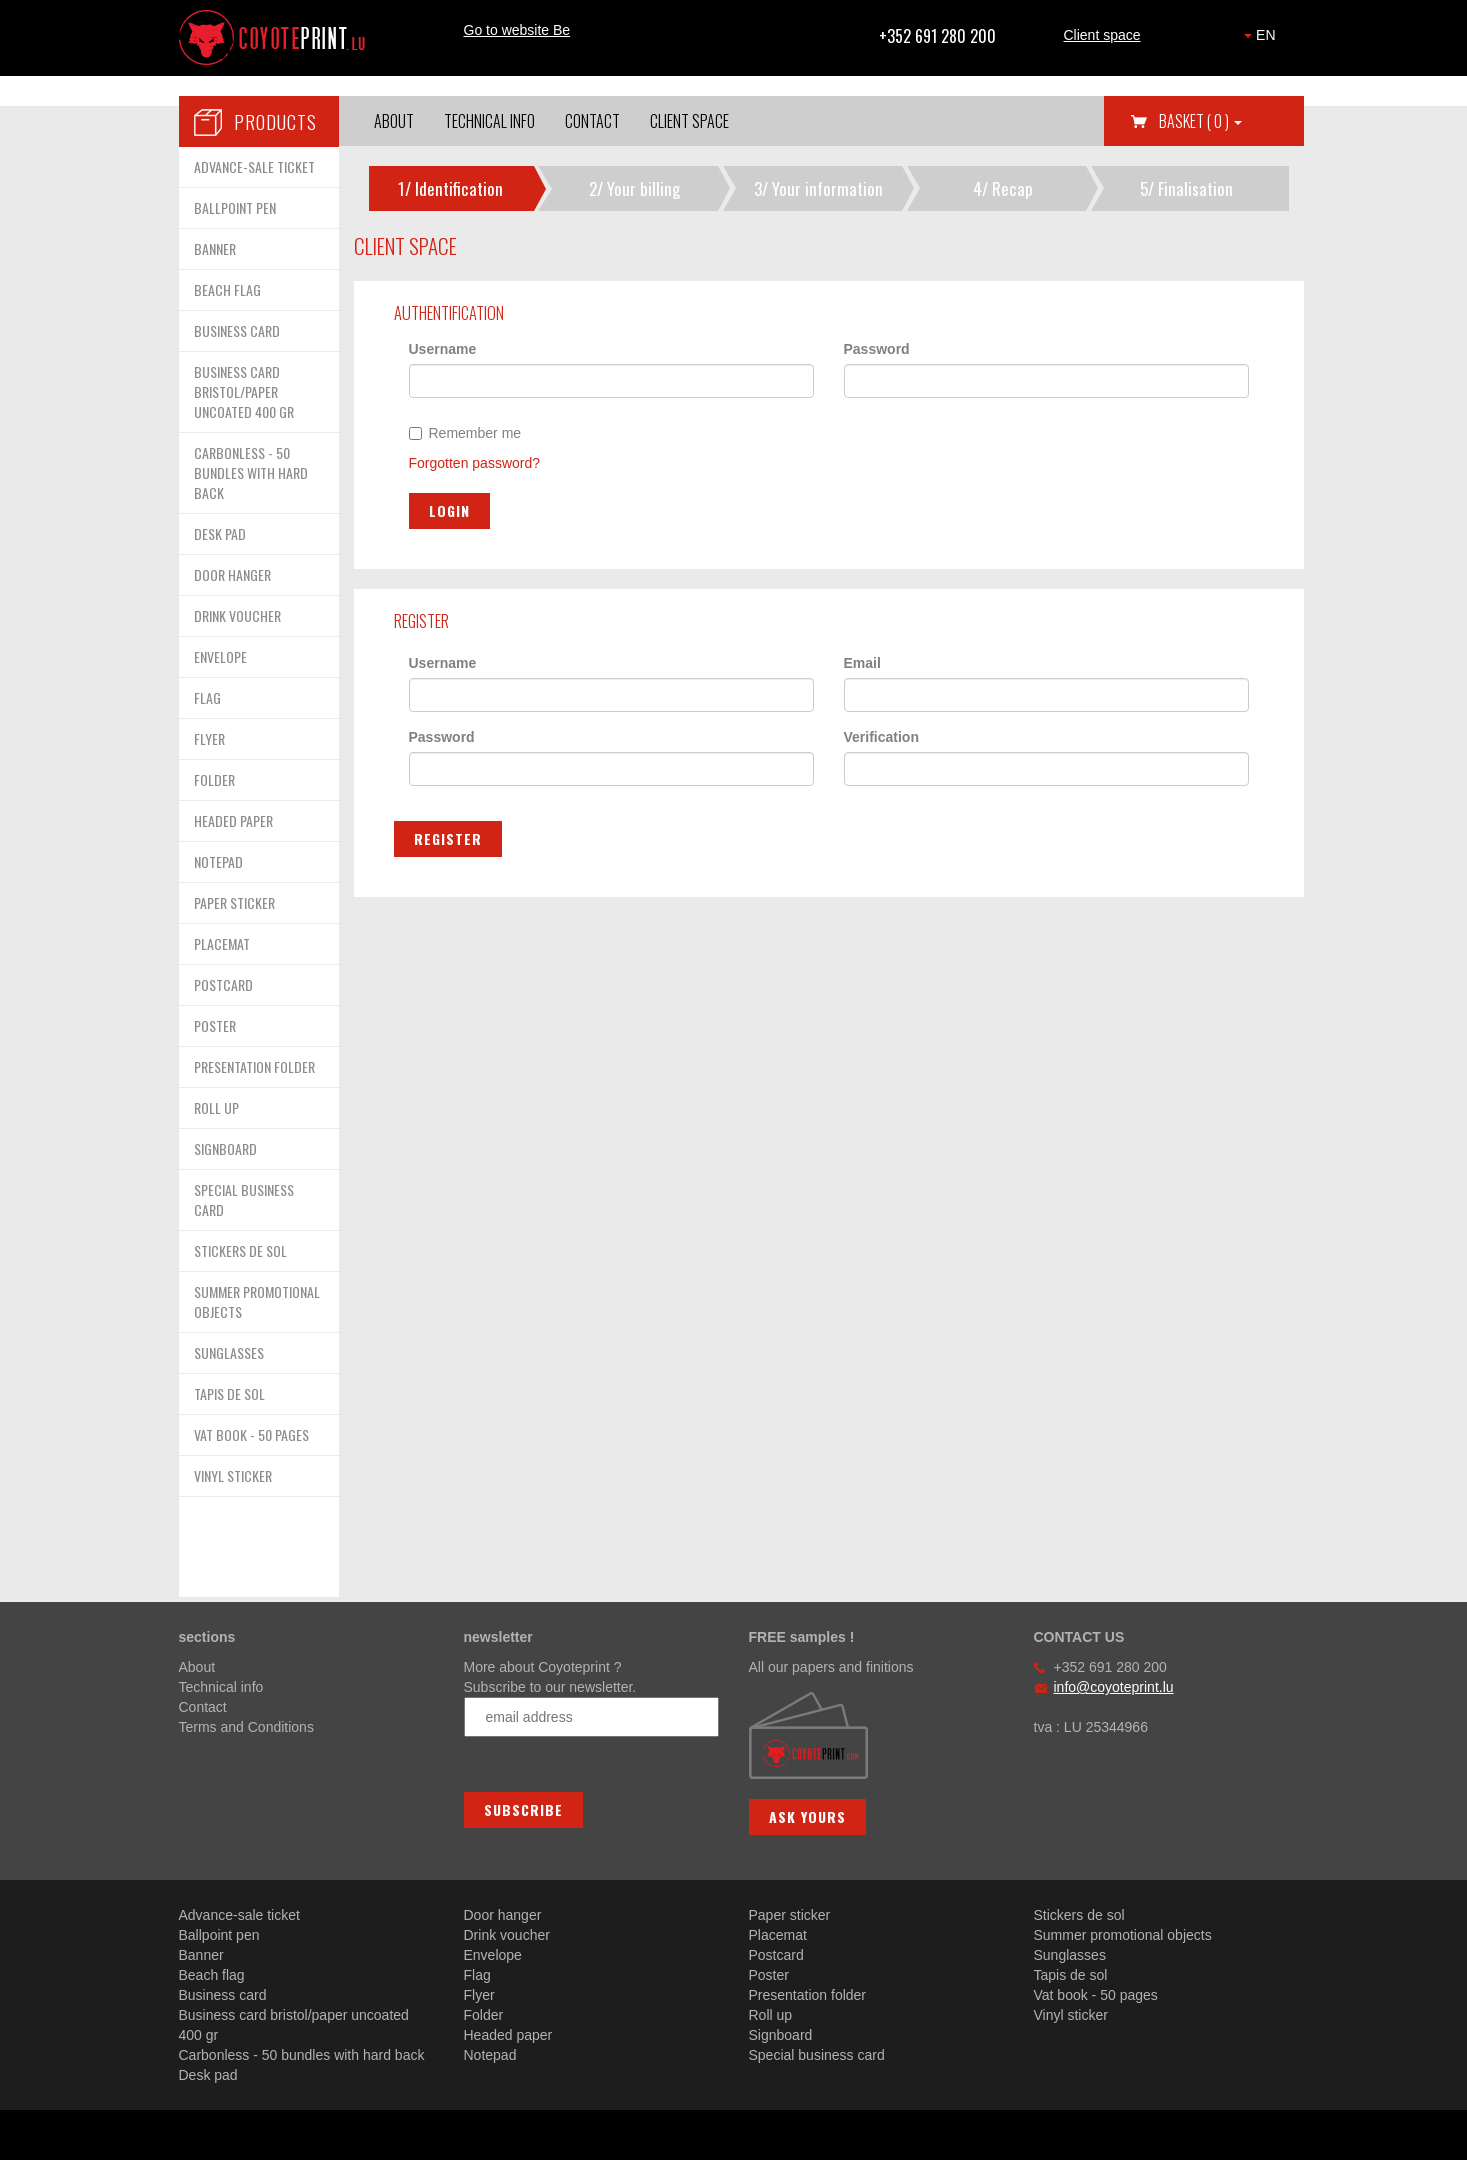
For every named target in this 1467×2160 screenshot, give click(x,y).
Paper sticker (790, 1915)
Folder (484, 2015)
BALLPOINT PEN (235, 207)
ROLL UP (216, 1107)
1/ (450, 188)
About (394, 121)
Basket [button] (1200, 121)
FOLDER (214, 779)
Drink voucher (507, 1935)
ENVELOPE (220, 656)
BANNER (215, 248)
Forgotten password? (475, 463)
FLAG (207, 697)
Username (443, 349)
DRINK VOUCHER (237, 615)
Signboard (781, 2035)
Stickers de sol (1079, 1915)
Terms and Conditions (246, 1727)
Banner (201, 1955)
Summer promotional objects (1123, 1935)
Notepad (490, 2055)
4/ (1003, 188)
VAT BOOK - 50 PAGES (251, 1434)
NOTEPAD (218, 861)
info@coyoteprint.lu (1114, 1687)
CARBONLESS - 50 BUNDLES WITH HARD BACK (251, 472)
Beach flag (212, 1975)
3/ (818, 188)
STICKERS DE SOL (240, 1250)
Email (862, 663)
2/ (634, 188)
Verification (881, 737)
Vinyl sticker (1071, 2015)
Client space (1102, 35)
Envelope (493, 1955)
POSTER (215, 1025)
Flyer (479, 1995)
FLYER (209, 738)
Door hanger (503, 1915)
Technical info (489, 121)
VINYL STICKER (233, 1475)
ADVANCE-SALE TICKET (254, 166)
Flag (477, 1975)
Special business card (817, 2055)
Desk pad (208, 2075)
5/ (1186, 188)
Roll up (771, 2015)
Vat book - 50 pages (1096, 1995)
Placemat (778, 1935)
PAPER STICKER (234, 902)
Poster (769, 1975)
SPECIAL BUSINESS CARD (244, 1199)
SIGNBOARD (225, 1148)
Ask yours (807, 1816)
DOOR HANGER (232, 574)
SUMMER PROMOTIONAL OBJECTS (257, 1301)
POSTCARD (223, 984)
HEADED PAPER (233, 820)
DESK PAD (220, 533)
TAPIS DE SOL (229, 1393)
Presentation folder (808, 1995)
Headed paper (508, 2035)
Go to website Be (517, 30)
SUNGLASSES (229, 1352)
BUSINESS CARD (237, 330)
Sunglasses (1070, 1955)
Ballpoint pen (219, 1935)
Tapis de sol (1071, 1975)
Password (877, 349)
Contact (592, 121)
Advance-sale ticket (239, 1915)
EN (1259, 35)
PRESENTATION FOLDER (254, 1066)
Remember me (465, 433)
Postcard (776, 1955)
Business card (223, 1995)
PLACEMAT (222, 943)
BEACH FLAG (227, 289)
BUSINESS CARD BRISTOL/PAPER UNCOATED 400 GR (244, 391)
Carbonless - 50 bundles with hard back (302, 2055)
